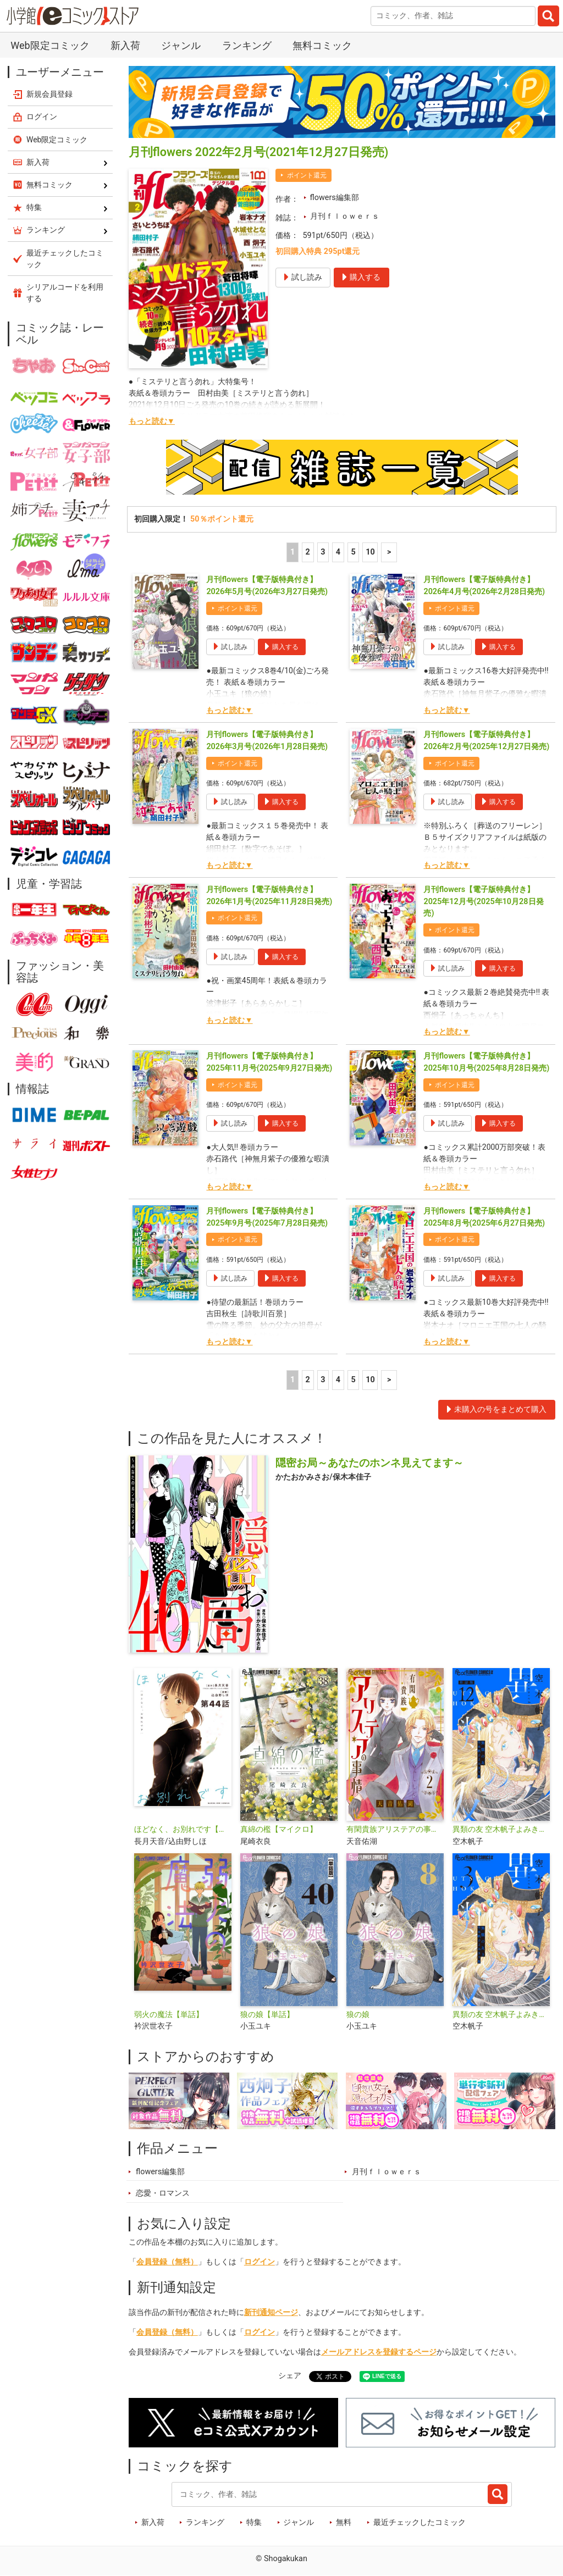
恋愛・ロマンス (163, 2193)
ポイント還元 (307, 175)
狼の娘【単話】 (267, 2014)
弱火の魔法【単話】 (168, 2014)
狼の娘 (357, 2014)
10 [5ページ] (370, 552)
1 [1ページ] (292, 552)
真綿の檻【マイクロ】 (278, 1829)
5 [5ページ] (353, 552)
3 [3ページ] (323, 552)
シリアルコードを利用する (64, 292)
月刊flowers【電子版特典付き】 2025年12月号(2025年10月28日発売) (483, 901)
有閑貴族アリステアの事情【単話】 (395, 1829)
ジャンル (181, 45)
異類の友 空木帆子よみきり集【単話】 (501, 1829)
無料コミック (322, 45)
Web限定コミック (49, 45)
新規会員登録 (49, 94)
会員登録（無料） (167, 2262)
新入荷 (125, 45)
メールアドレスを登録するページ (379, 2352)
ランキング (247, 45)
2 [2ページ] (308, 552)
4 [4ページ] (338, 552)
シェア (289, 2375)
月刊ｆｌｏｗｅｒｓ (344, 216)
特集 (254, 2522)
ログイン (259, 2262)
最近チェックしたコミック (419, 2522)
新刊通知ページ (271, 2312)
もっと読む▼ (152, 421)
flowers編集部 (334, 197)
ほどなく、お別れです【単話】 (182, 1829)
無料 (343, 2522)
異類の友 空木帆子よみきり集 (501, 2014)
